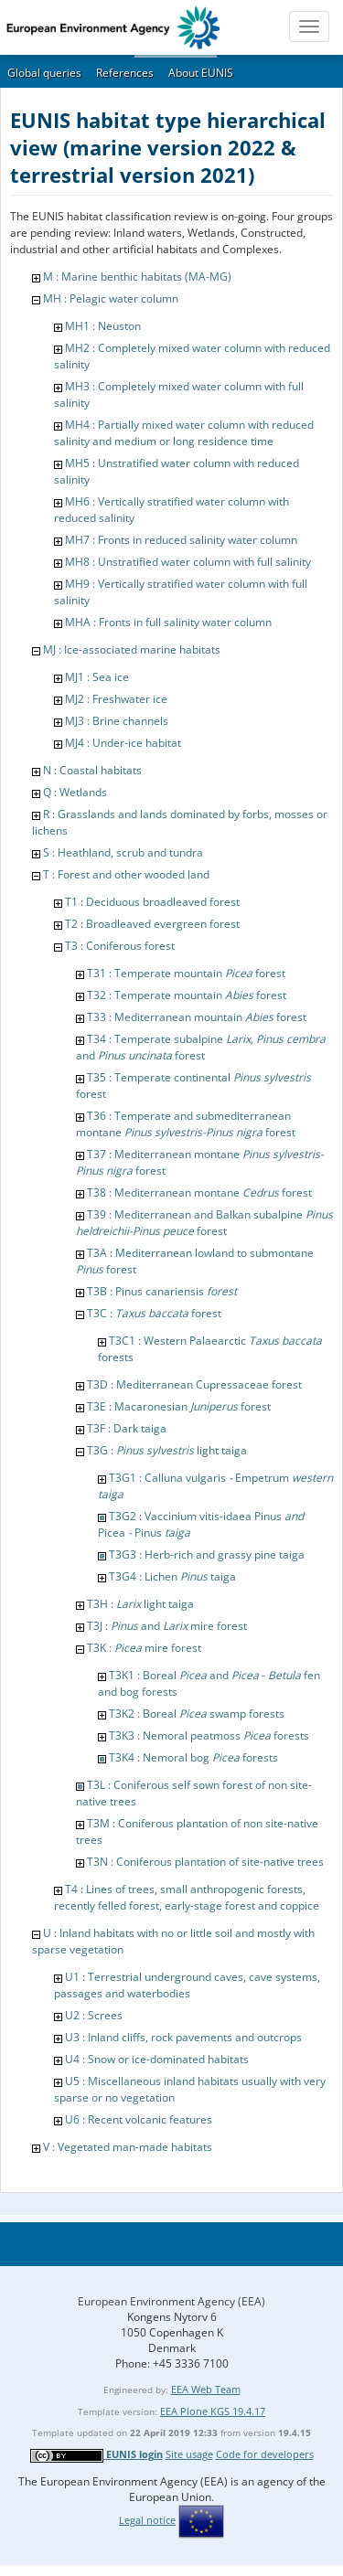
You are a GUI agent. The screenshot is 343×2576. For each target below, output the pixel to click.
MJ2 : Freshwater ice (116, 699)
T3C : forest (154, 1313)
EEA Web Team (206, 2389)
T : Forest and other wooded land (126, 874)
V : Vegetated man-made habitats (127, 2147)
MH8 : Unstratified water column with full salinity (188, 561)
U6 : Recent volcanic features (138, 2119)
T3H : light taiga (140, 1604)
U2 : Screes (94, 2015)
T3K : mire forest (144, 1647)
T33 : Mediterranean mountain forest (196, 1017)
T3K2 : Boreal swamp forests (196, 1713)
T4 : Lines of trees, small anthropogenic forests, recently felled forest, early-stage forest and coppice (186, 1897)
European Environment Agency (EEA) (171, 2301)
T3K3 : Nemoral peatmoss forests (209, 1735)
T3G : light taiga (167, 1450)
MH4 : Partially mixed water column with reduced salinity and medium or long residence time (184, 433)
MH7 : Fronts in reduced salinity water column (181, 540)
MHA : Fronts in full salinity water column (168, 622)
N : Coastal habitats (92, 770)
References (125, 72)
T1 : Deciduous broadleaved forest (152, 902)
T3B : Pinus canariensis (162, 1291)
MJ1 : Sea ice (97, 677)
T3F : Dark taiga (126, 1428)
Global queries (44, 72)
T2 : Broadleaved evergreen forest (152, 923)
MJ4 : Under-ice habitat (123, 742)
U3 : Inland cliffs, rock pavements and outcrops (183, 2037)
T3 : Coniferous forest (120, 945)
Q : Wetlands (75, 792)
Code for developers (265, 2454)
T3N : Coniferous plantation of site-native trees (205, 1861)
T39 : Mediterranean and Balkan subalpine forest (204, 1223)
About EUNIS (200, 72)
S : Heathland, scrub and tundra (123, 852)
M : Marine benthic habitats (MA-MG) (137, 276)
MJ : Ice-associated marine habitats (131, 649)
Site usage (189, 2454)
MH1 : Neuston (103, 326)
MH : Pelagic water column (110, 298)
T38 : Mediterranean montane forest (199, 1192)
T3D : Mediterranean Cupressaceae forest (194, 1384)
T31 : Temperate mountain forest (186, 973)
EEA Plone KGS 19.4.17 (212, 2411)
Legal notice (147, 2520)
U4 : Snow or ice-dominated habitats (157, 2059)
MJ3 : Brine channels (116, 721)
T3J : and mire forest (167, 1626)
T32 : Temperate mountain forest (186, 995)
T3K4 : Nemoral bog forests (193, 1757)
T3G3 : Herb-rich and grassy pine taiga (207, 1554)
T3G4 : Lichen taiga (172, 1576)
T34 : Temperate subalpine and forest (201, 1047)
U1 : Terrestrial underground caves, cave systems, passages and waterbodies (187, 1985)
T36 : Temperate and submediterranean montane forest (185, 1124)
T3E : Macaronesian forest (179, 1406)
